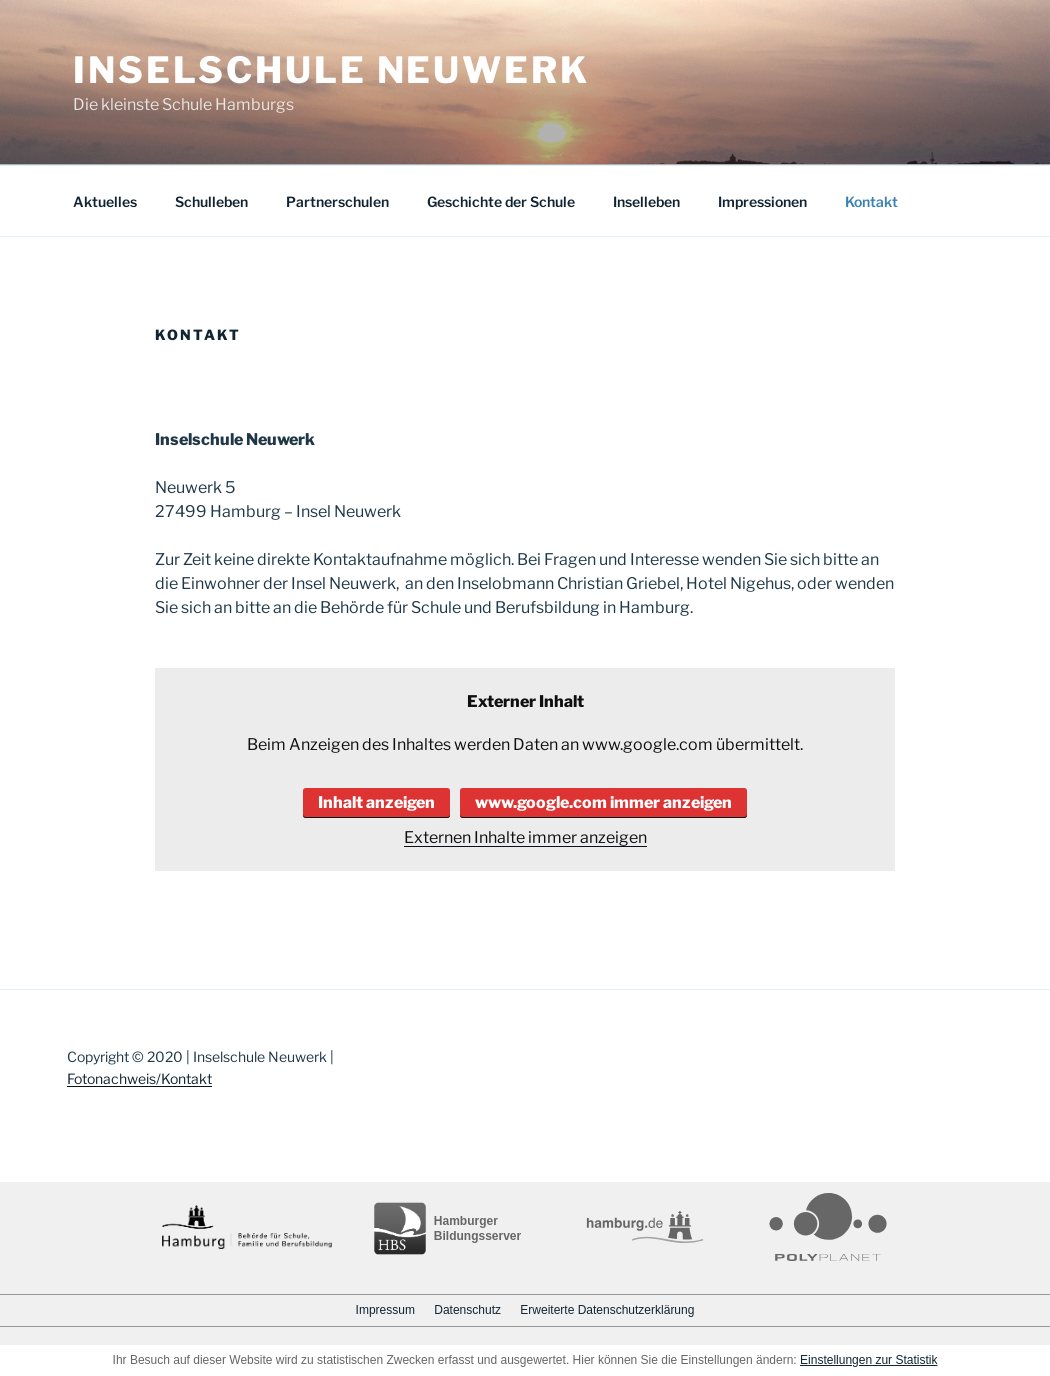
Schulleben (211, 201)
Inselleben (646, 201)
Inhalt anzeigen (376, 802)
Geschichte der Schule (501, 201)
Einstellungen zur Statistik (868, 1360)
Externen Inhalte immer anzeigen (525, 837)
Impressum (385, 1310)
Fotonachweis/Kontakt (139, 1078)
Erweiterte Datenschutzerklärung (607, 1310)
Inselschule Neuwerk (331, 70)
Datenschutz (467, 1310)
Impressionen (762, 201)
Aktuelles (105, 201)
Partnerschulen (337, 201)
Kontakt (871, 201)
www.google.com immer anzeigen (603, 802)
